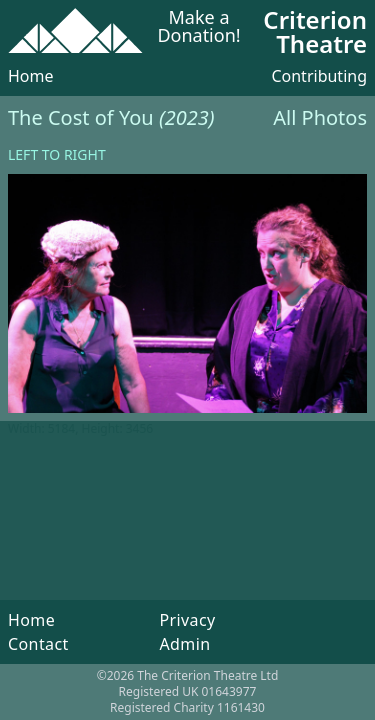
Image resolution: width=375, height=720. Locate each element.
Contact (38, 644)
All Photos (320, 117)
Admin (184, 644)
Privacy (187, 620)
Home (31, 76)
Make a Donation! (198, 27)
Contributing (319, 76)
